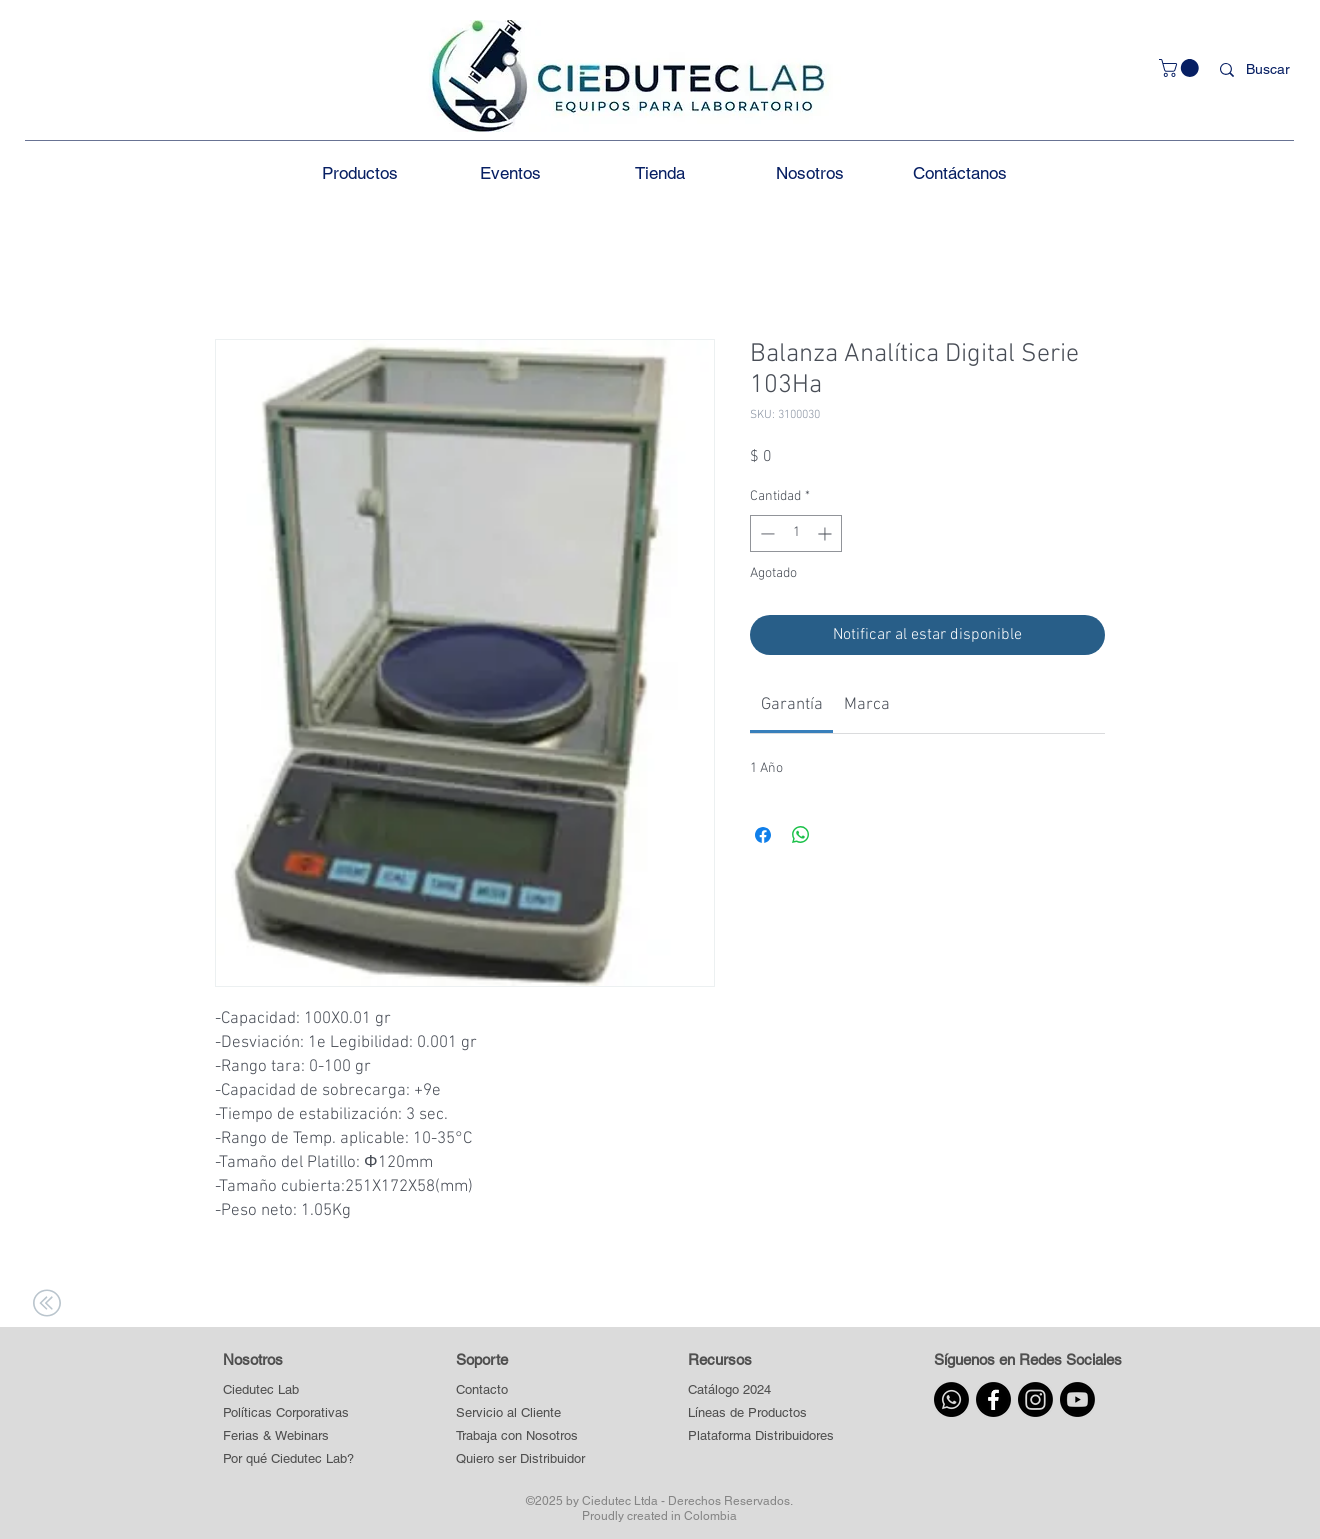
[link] (792, 705)
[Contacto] (521, 1389)
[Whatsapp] (951, 1399)
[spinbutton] (796, 533)
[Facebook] (993, 1399)
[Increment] (826, 533)
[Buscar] (1272, 70)
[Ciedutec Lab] (261, 1389)
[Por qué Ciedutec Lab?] (288, 1458)
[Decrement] (765, 533)
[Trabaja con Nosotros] (521, 1435)
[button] (1181, 68)
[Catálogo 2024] (760, 1389)
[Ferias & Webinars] (276, 1435)
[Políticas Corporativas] (286, 1412)
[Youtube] (1077, 1399)
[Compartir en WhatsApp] (801, 835)
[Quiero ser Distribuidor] (521, 1458)
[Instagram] (1035, 1399)
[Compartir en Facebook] (763, 835)
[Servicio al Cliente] (521, 1412)
